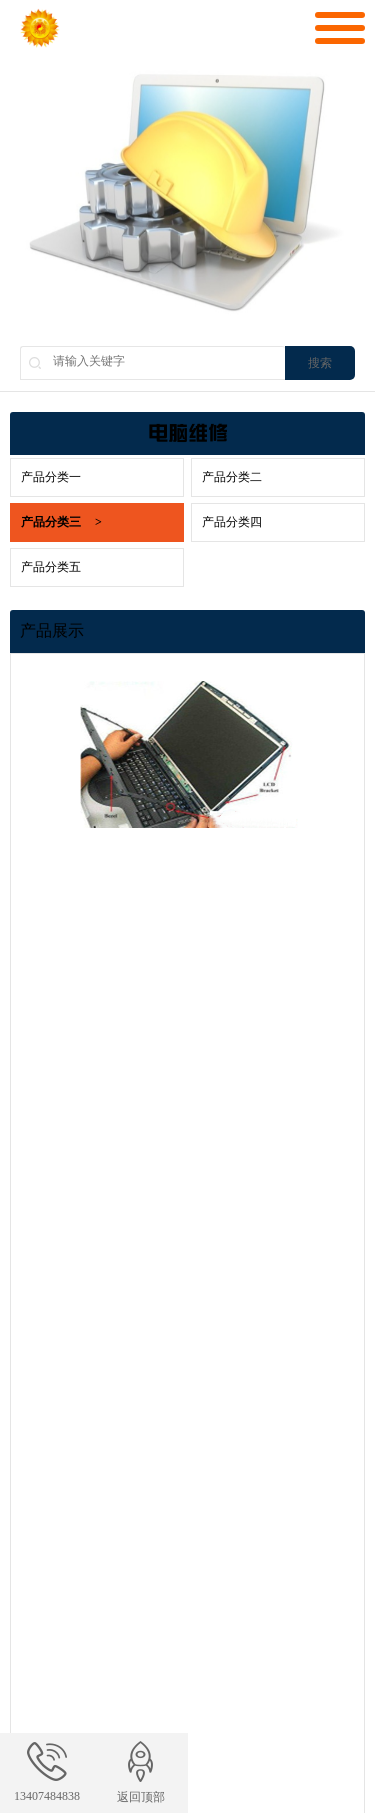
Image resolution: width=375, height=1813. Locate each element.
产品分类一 (51, 477)
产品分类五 (51, 567)
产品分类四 (232, 522)
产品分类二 (232, 477)
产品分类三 (61, 522)
